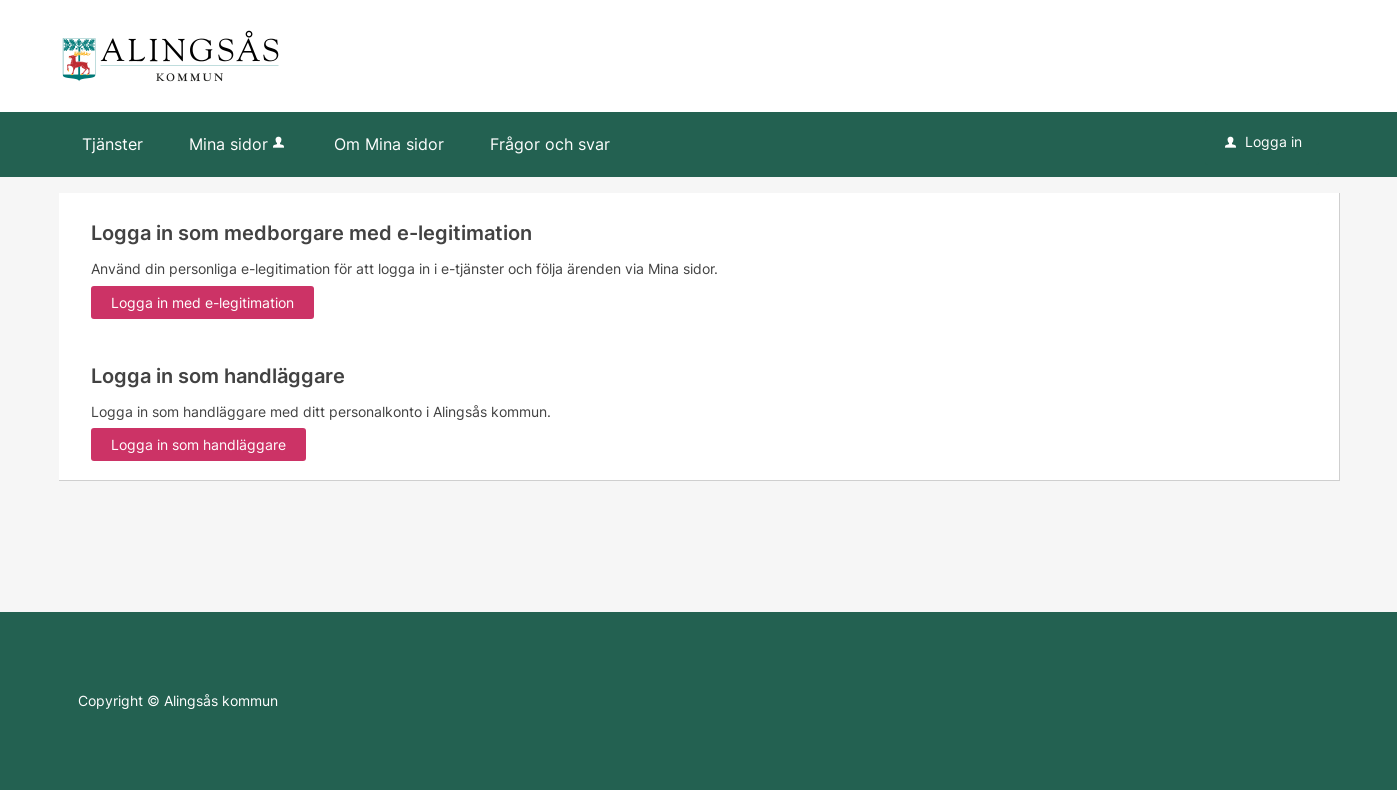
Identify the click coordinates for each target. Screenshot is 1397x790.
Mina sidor (238, 144)
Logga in (1263, 141)
